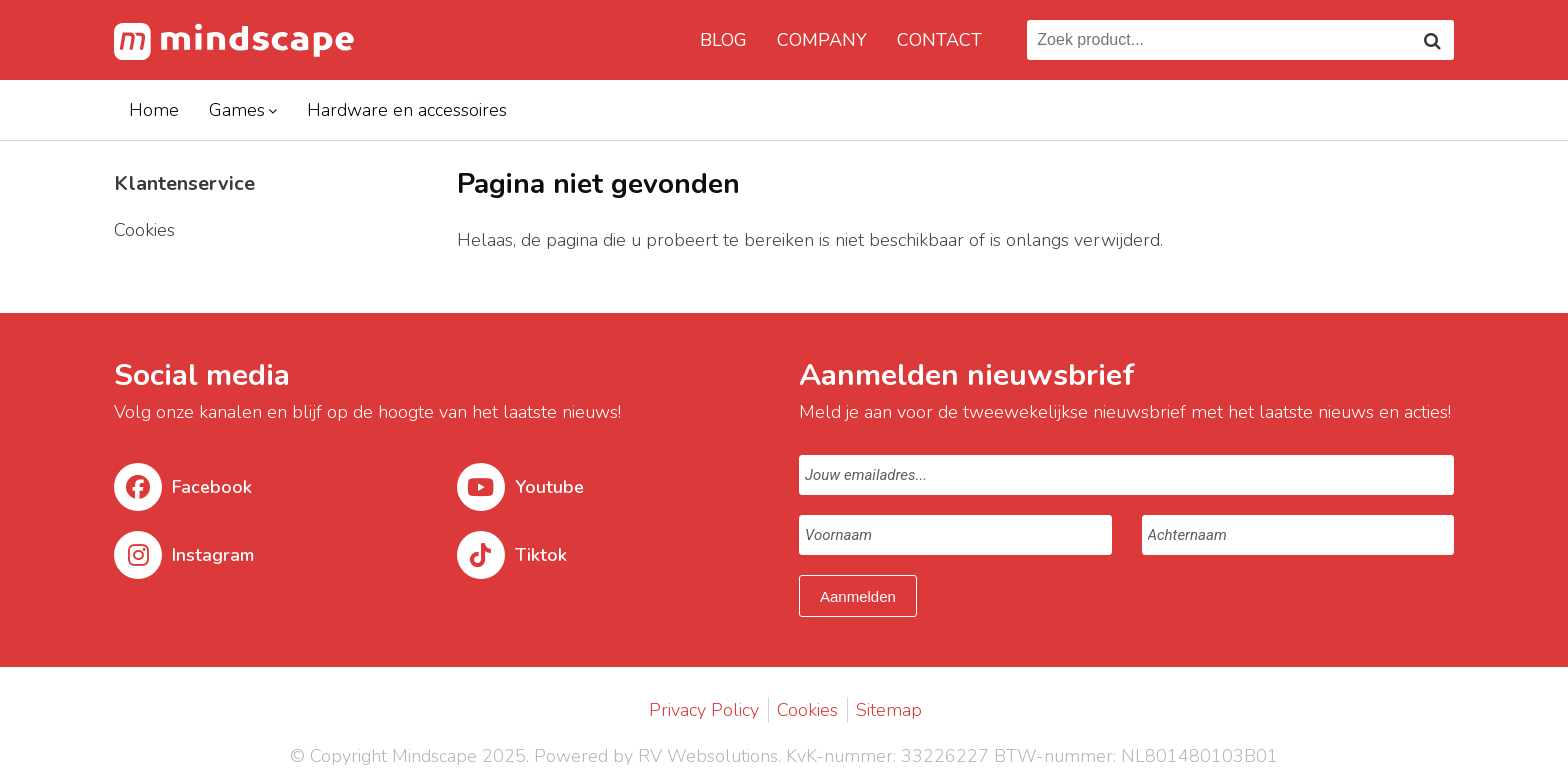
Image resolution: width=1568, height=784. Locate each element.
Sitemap (889, 710)
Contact (939, 40)
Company (822, 40)
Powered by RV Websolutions (656, 756)
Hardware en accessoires (407, 110)
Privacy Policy (704, 710)
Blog (723, 40)
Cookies (807, 710)
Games (237, 110)
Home (154, 110)
